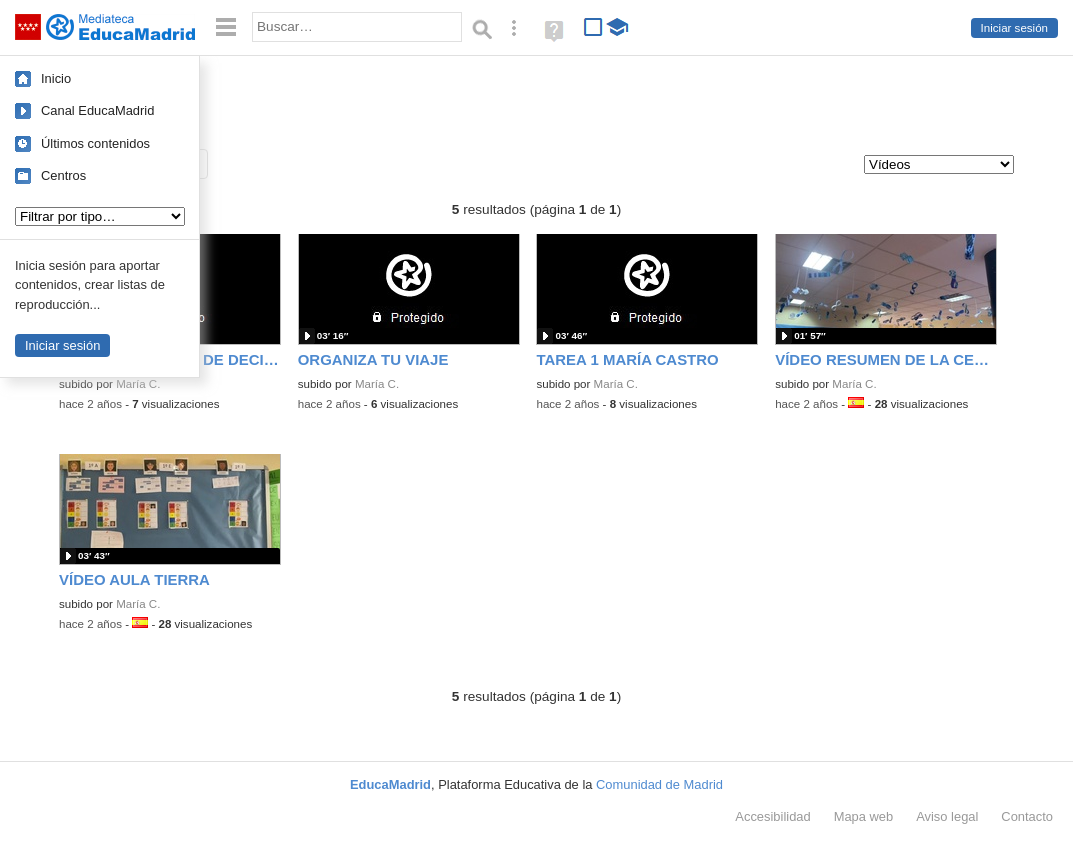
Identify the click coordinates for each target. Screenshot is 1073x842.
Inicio (56, 78)
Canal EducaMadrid (97, 110)
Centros (63, 175)
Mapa (864, 816)
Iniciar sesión (1014, 28)
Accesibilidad (772, 816)
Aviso (947, 816)
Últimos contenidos (95, 143)
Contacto (1027, 816)
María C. (138, 384)
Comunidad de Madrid (659, 784)
